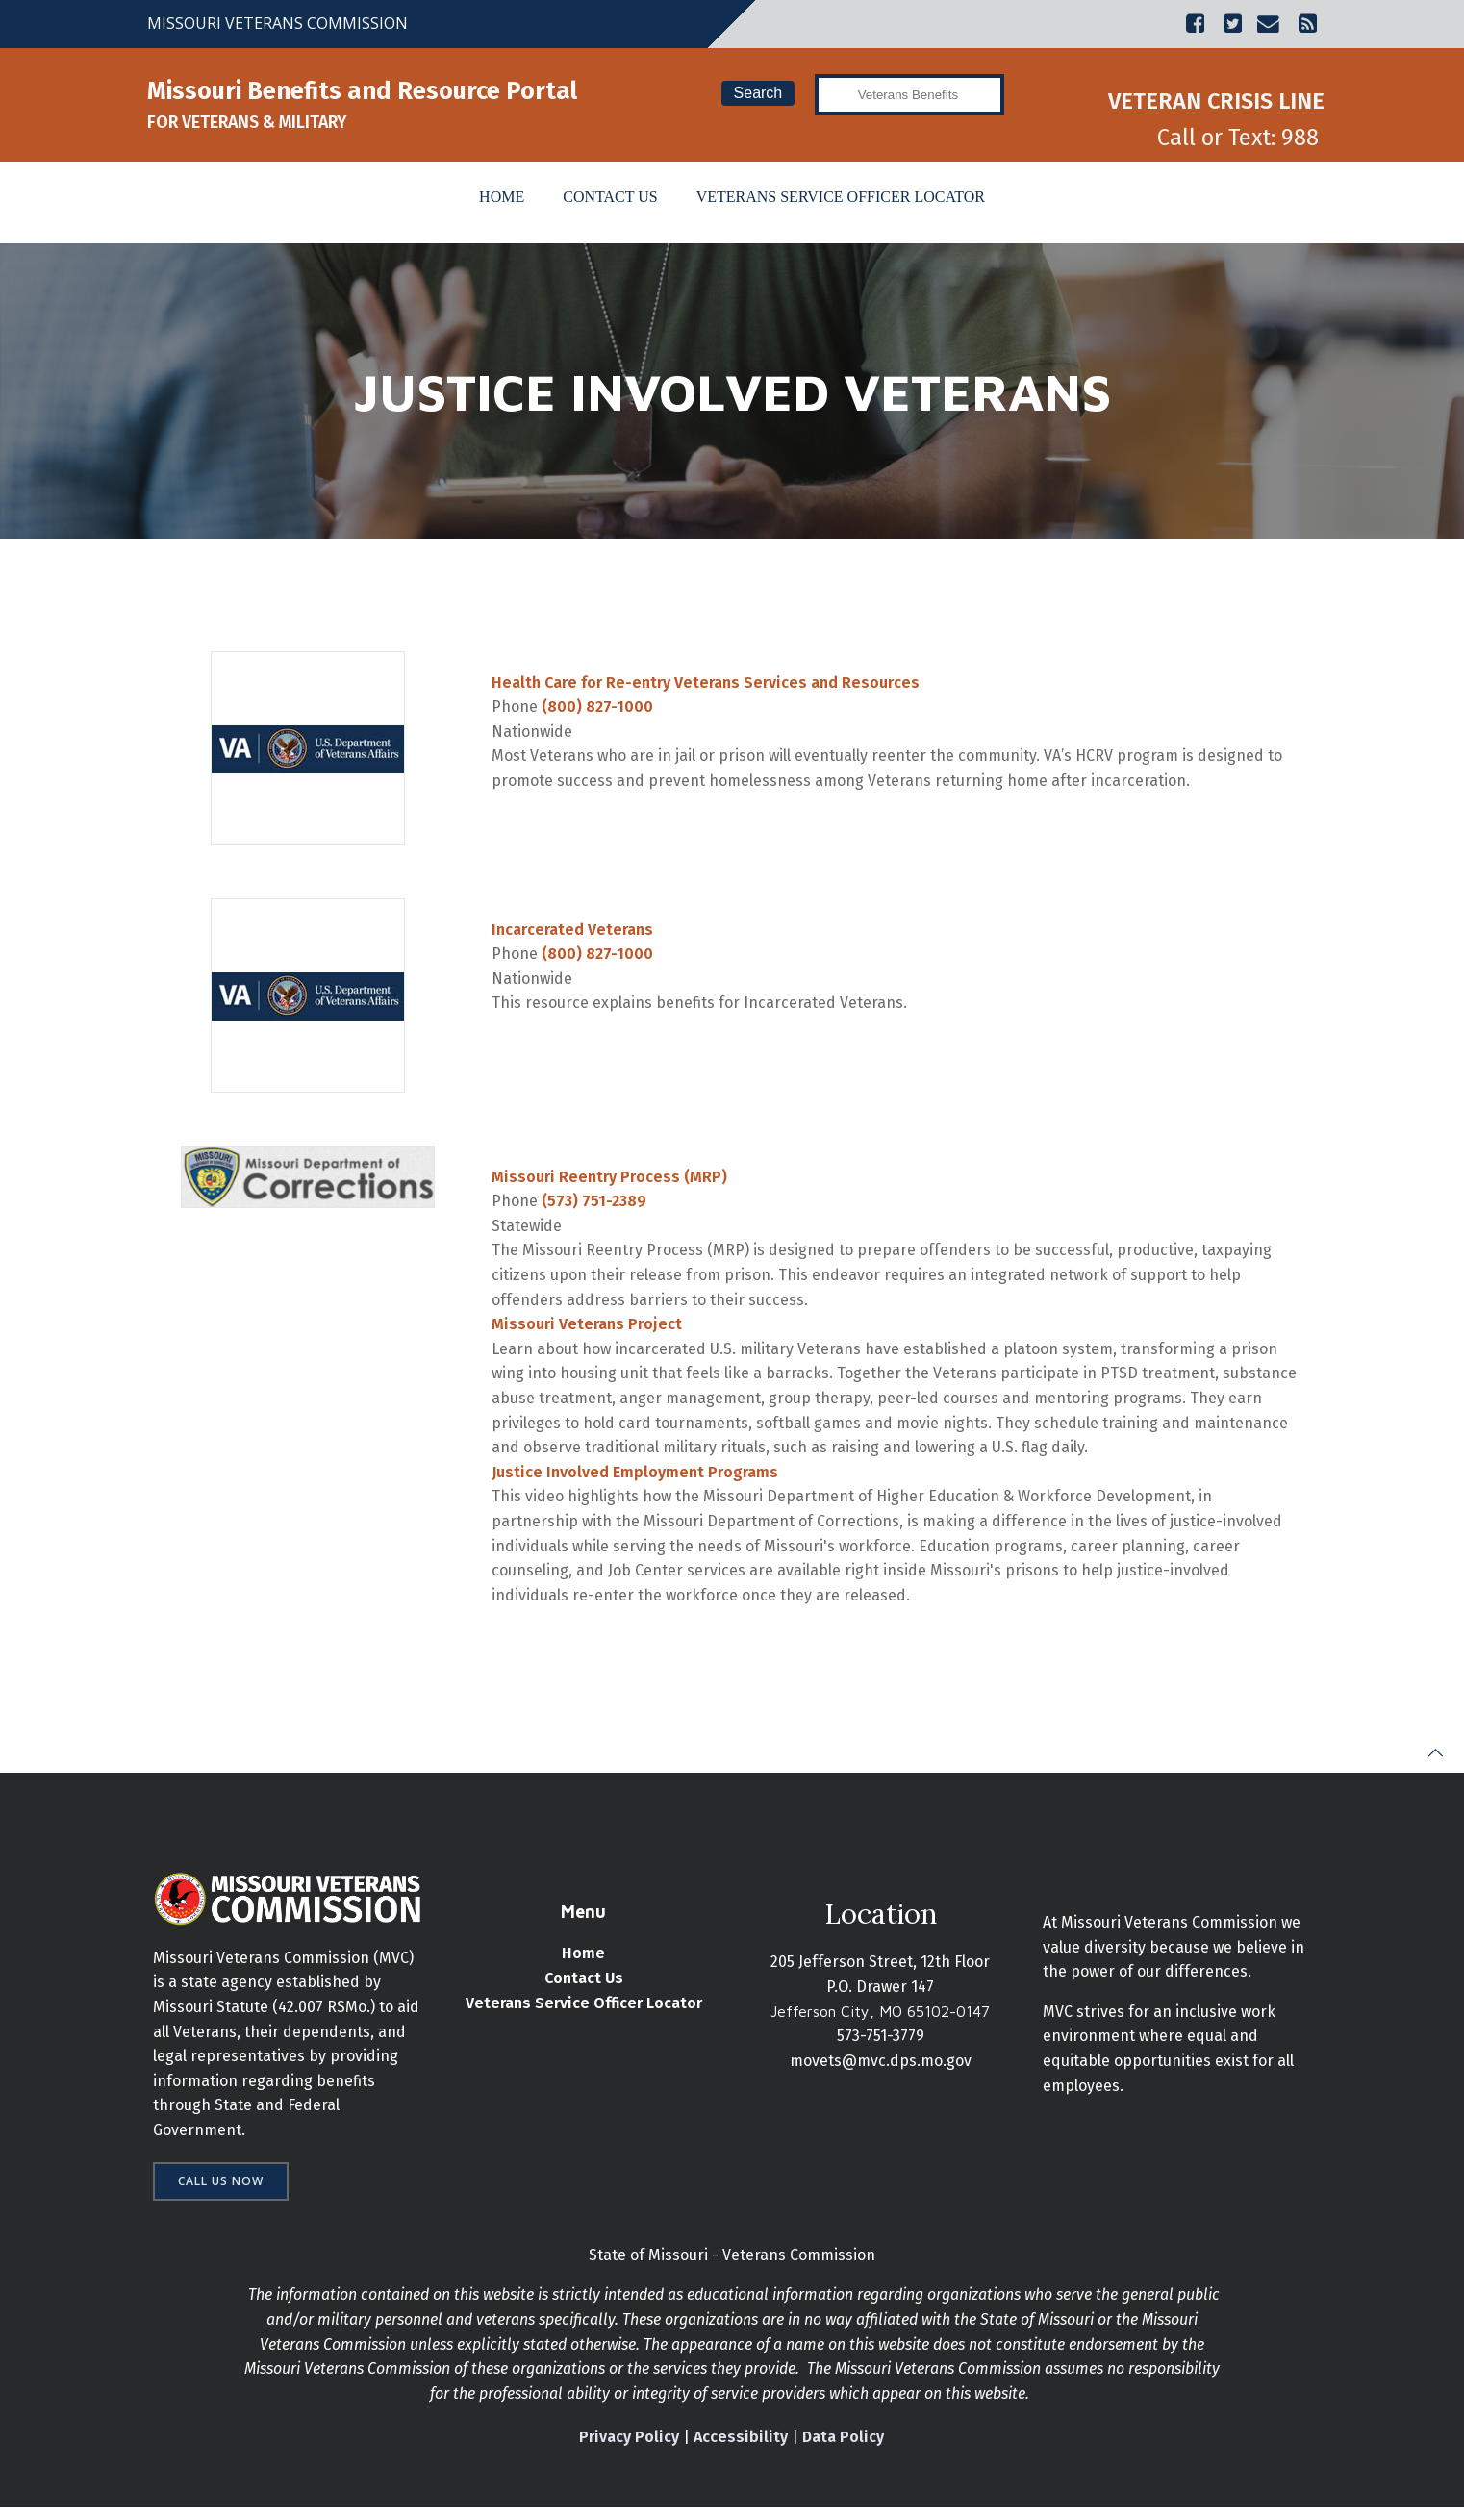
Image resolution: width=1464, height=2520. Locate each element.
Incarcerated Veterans (573, 934)
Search (757, 93)
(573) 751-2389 (595, 1206)
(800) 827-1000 (598, 712)
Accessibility (741, 2449)
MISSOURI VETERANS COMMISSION (277, 23)
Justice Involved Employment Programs (635, 1477)
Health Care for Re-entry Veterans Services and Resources (706, 687)
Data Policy (844, 2449)
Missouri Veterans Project (587, 1330)
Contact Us (610, 197)
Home (501, 197)
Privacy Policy (630, 2449)
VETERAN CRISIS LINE (1216, 101)
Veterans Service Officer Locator (840, 197)
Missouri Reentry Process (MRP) (610, 1181)
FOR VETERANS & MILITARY (246, 122)
